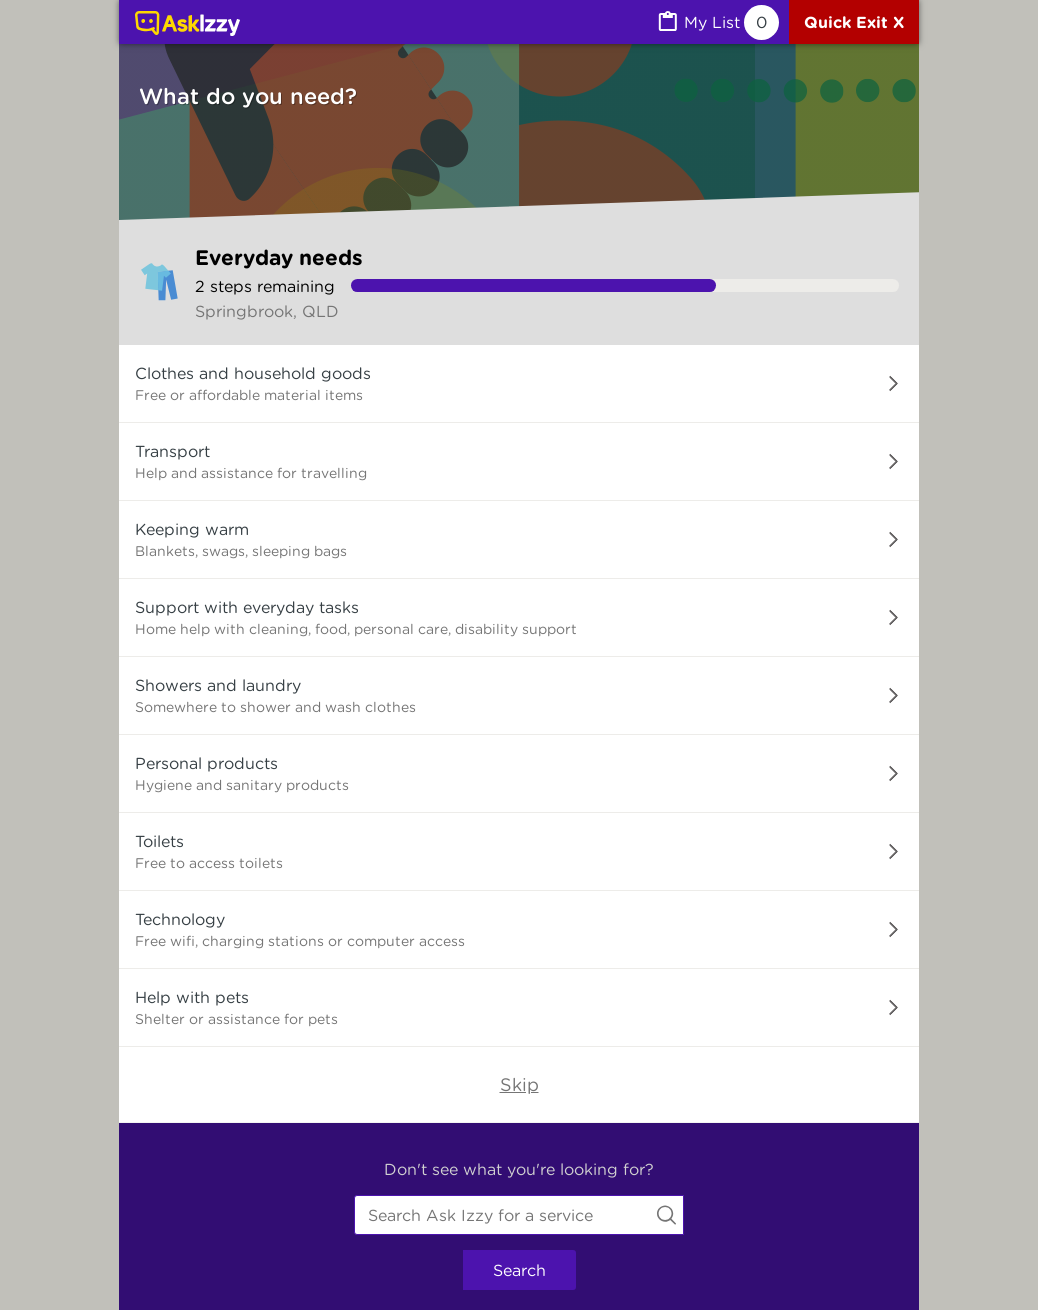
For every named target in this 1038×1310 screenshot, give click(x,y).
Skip (519, 1084)
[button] (519, 384)
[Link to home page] (187, 25)
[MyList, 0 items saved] (717, 22)
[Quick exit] (854, 22)
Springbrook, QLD (267, 311)
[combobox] (519, 1215)
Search (519, 1270)
